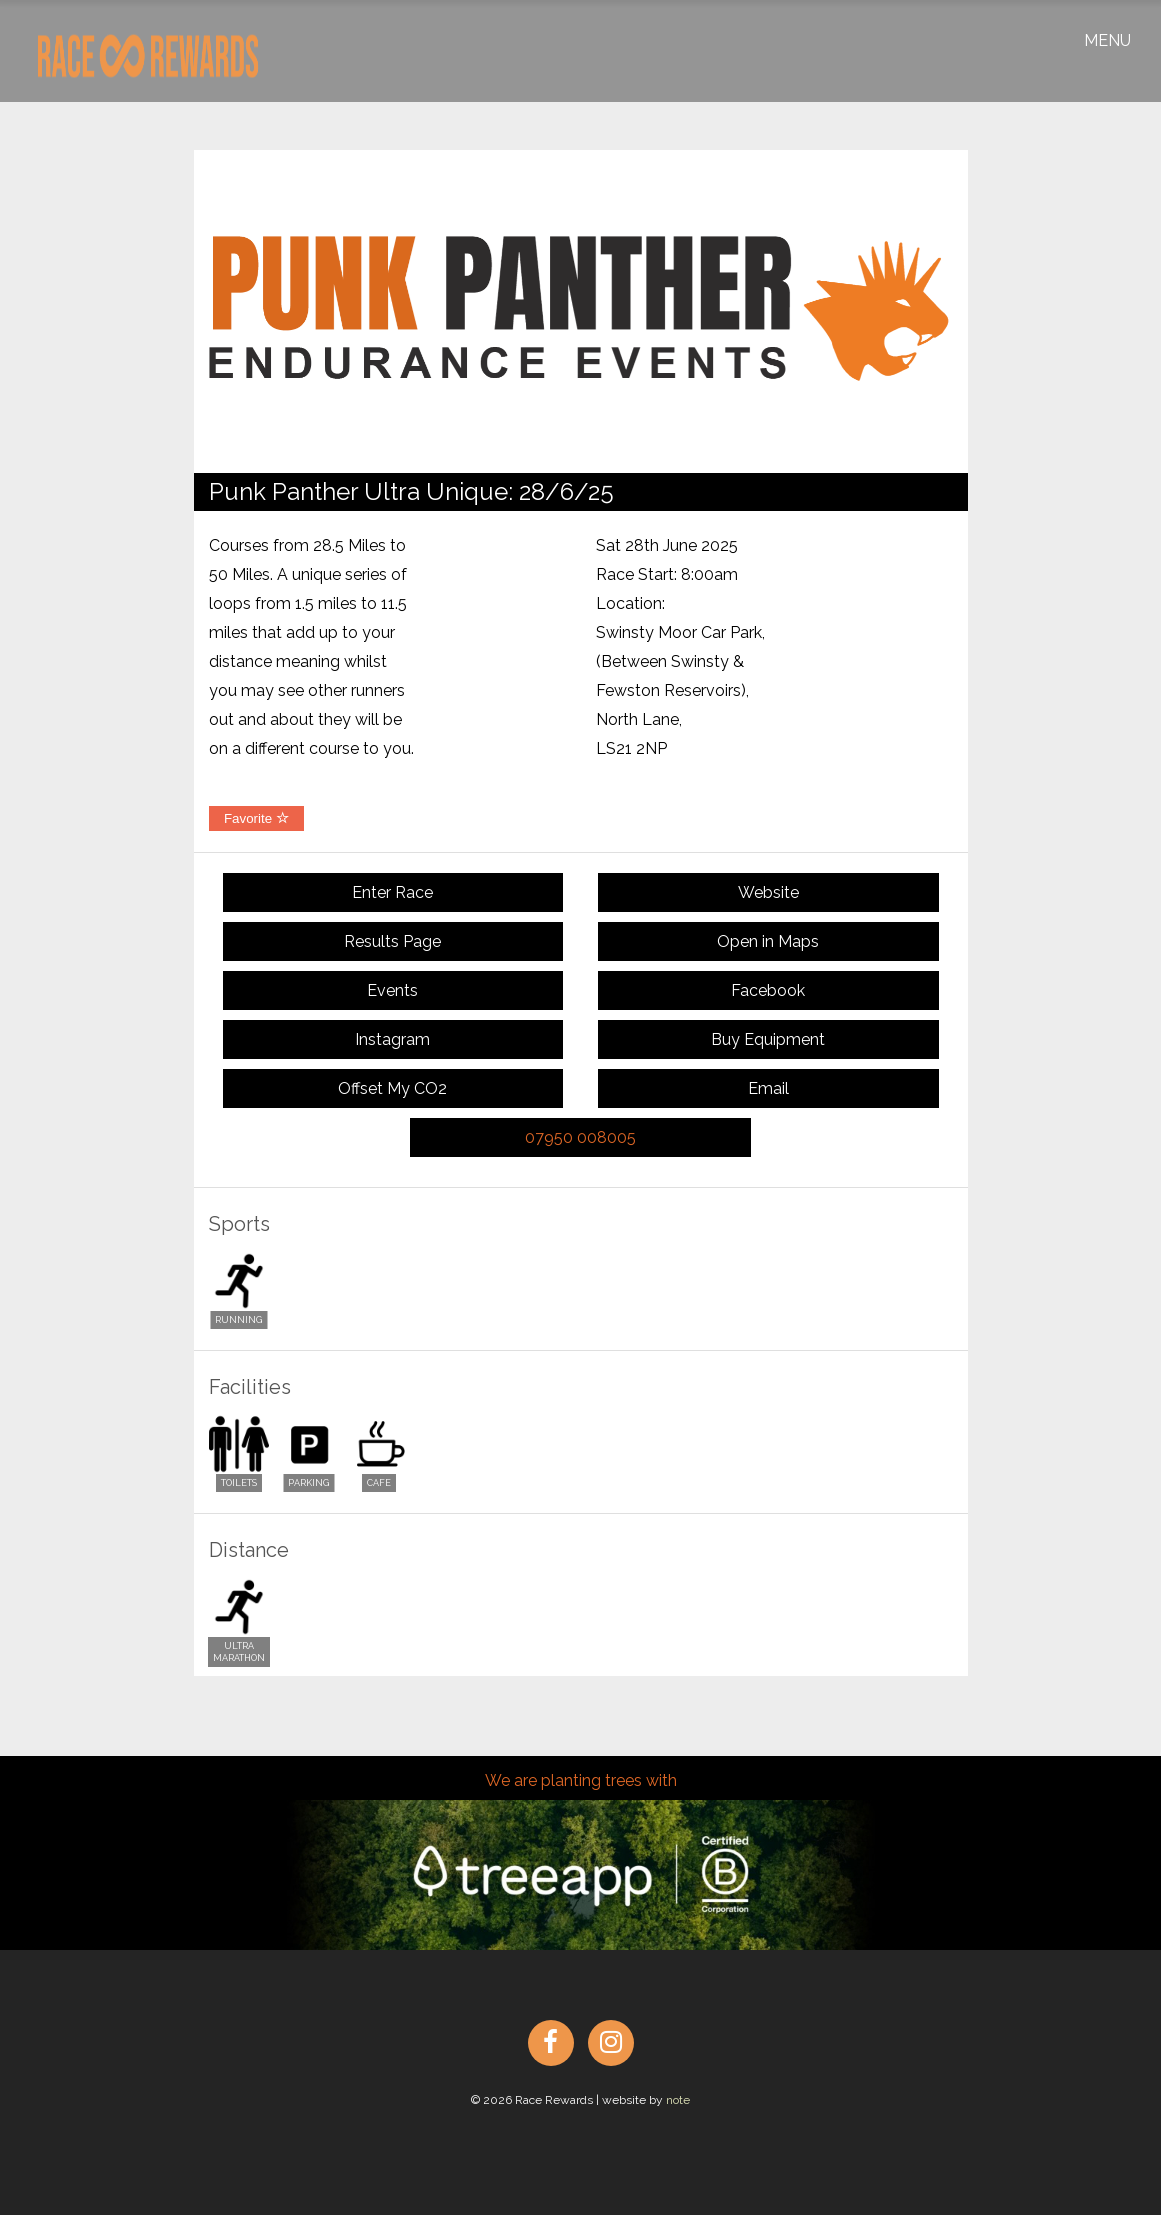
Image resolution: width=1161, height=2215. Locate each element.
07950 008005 (580, 1137)
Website (768, 892)
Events (392, 990)
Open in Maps (768, 941)
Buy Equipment (768, 1039)
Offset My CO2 (392, 1088)
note (678, 2100)
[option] (581, 311)
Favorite (256, 818)
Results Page (392, 941)
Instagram (392, 1039)
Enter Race (392, 892)
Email (768, 1088)
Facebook (768, 990)
